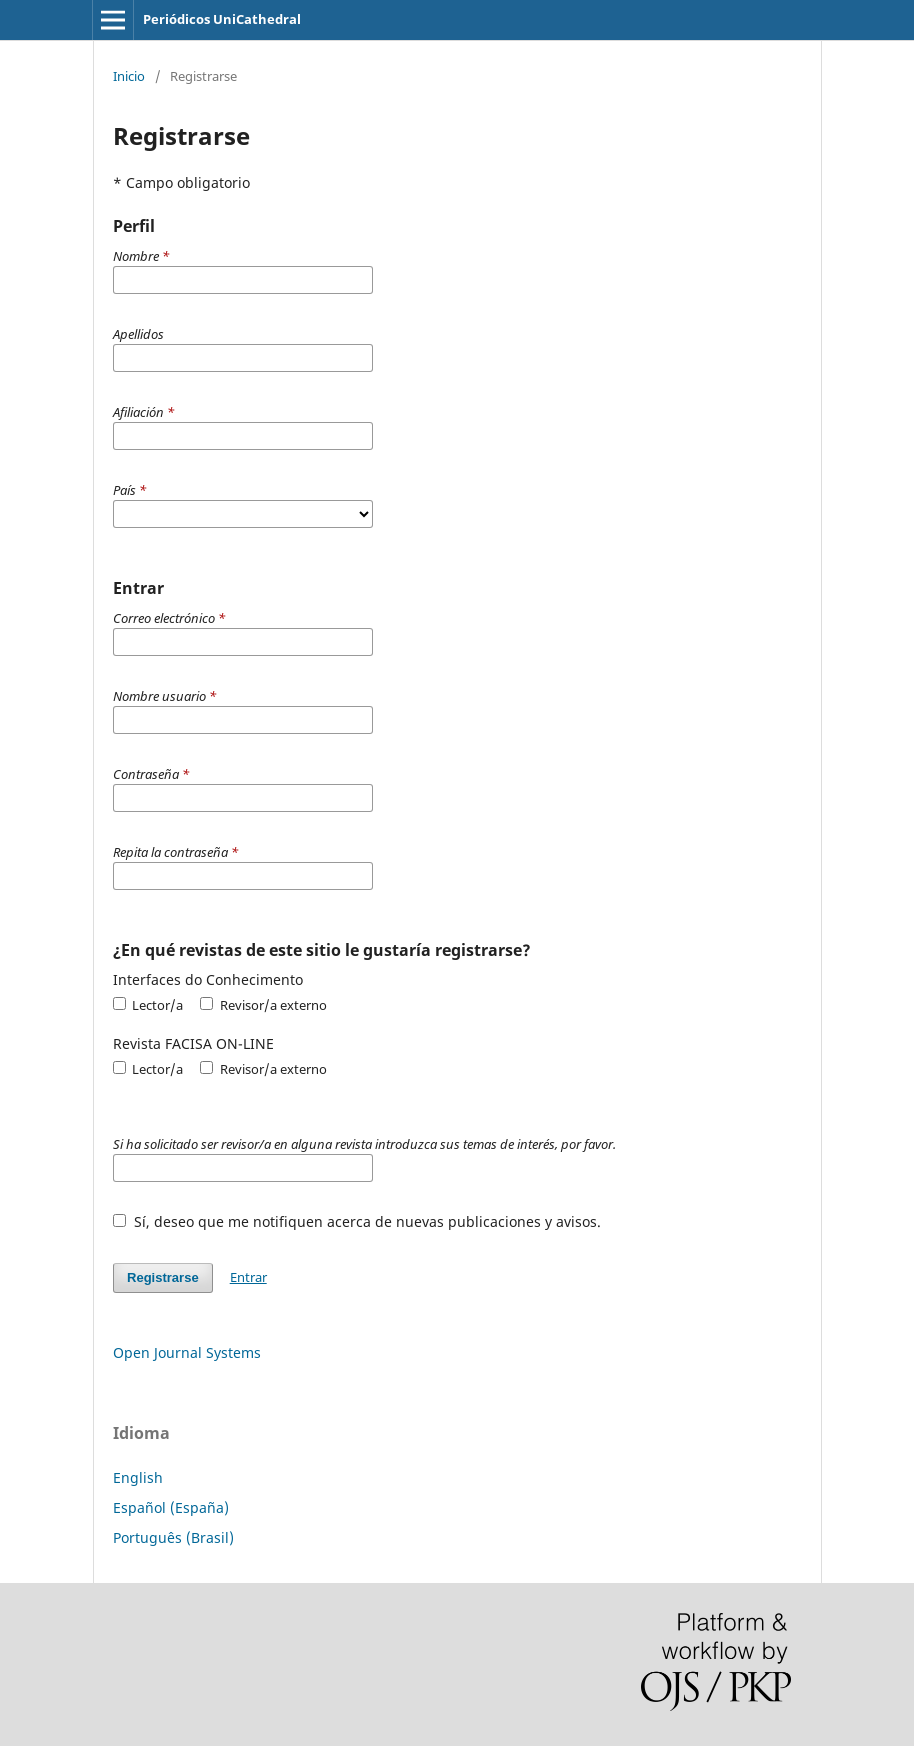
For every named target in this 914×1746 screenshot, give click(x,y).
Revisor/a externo (263, 1005)
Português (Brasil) (173, 1537)
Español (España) (171, 1507)
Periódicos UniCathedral (222, 19)
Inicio (129, 76)
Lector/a (148, 1005)
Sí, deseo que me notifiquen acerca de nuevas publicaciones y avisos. (357, 1221)
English (138, 1477)
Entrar (248, 1277)
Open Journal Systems (187, 1352)
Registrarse (163, 1277)
